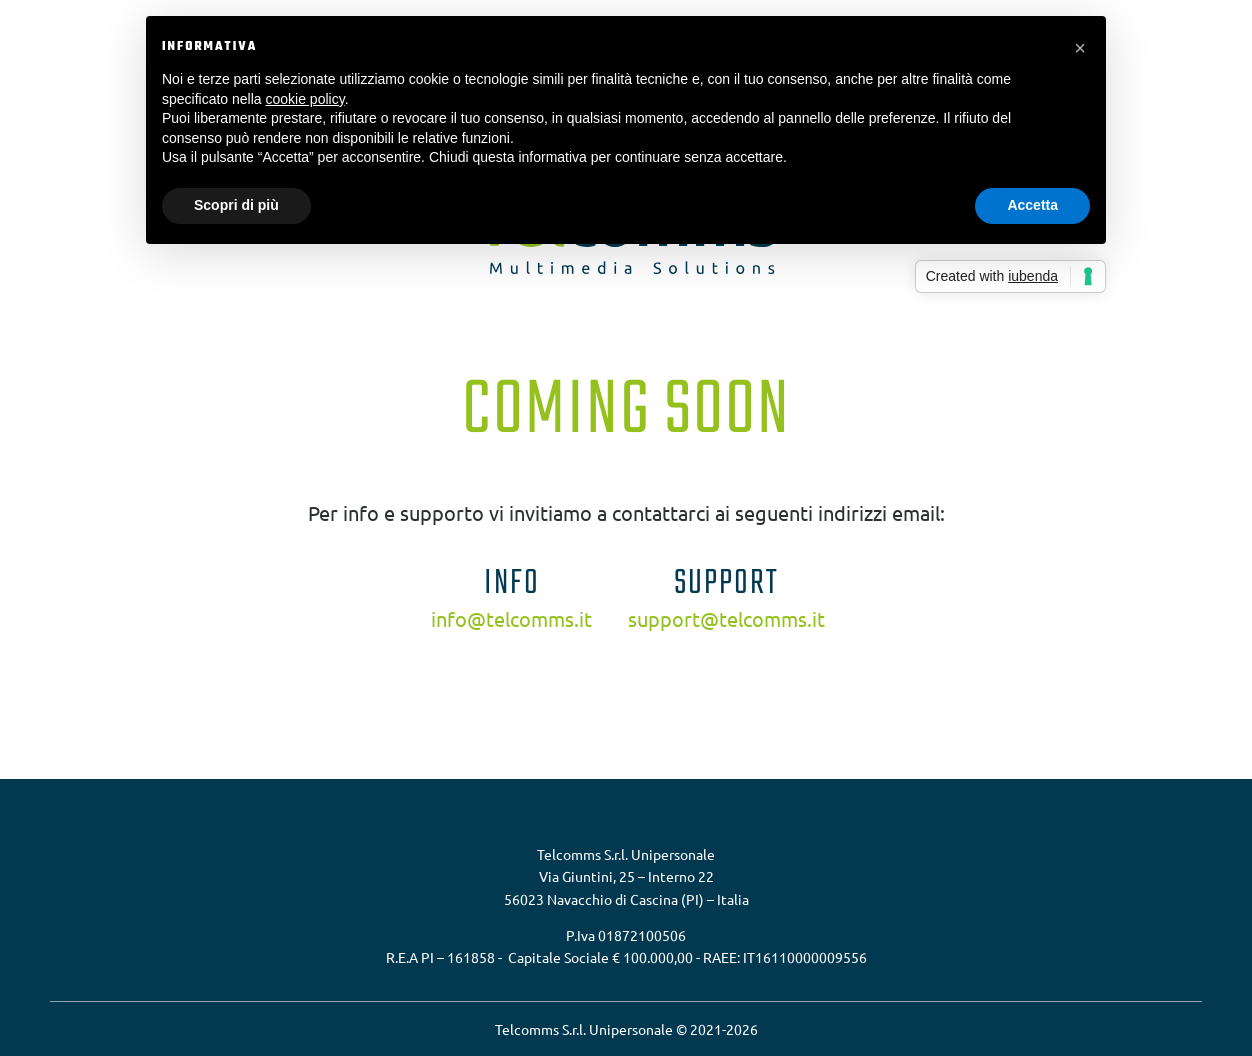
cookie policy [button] (305, 99)
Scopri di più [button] (236, 205)
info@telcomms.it (511, 618)
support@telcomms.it (726, 618)
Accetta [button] (1032, 205)
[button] (1080, 48)
